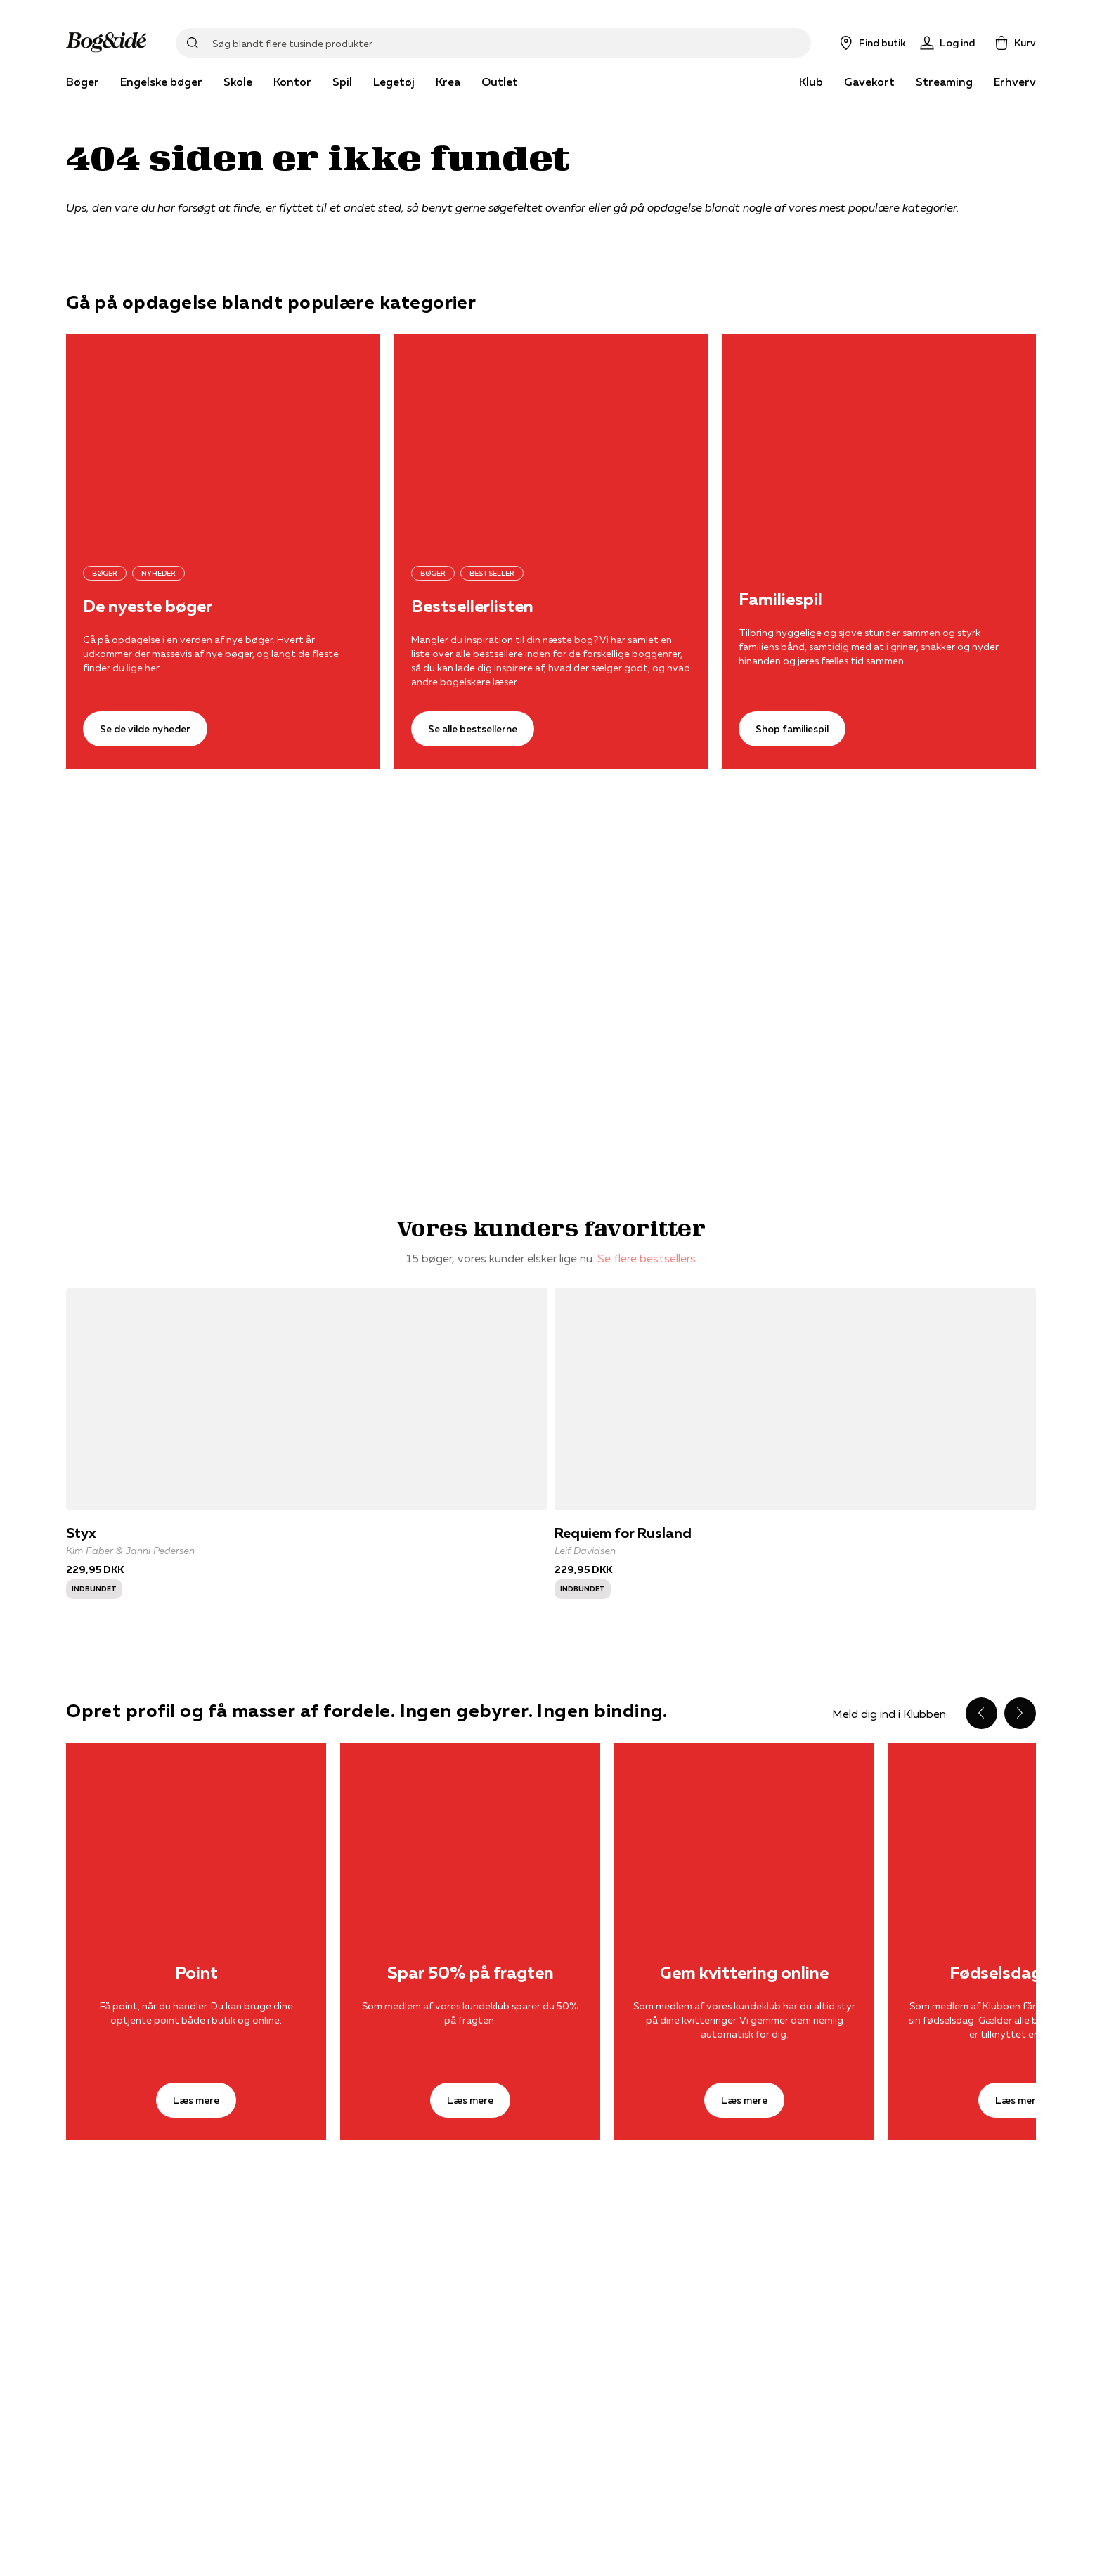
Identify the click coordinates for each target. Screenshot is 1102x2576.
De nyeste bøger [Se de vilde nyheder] (147, 606)
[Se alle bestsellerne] (551, 438)
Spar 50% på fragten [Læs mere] (470, 1973)
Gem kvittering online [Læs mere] (744, 1973)
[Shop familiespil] (879, 438)
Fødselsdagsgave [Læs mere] (1018, 1973)
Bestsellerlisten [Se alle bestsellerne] (472, 606)
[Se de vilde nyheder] (223, 438)
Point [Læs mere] (196, 1973)
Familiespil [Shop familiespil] (780, 599)
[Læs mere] (196, 1830)
